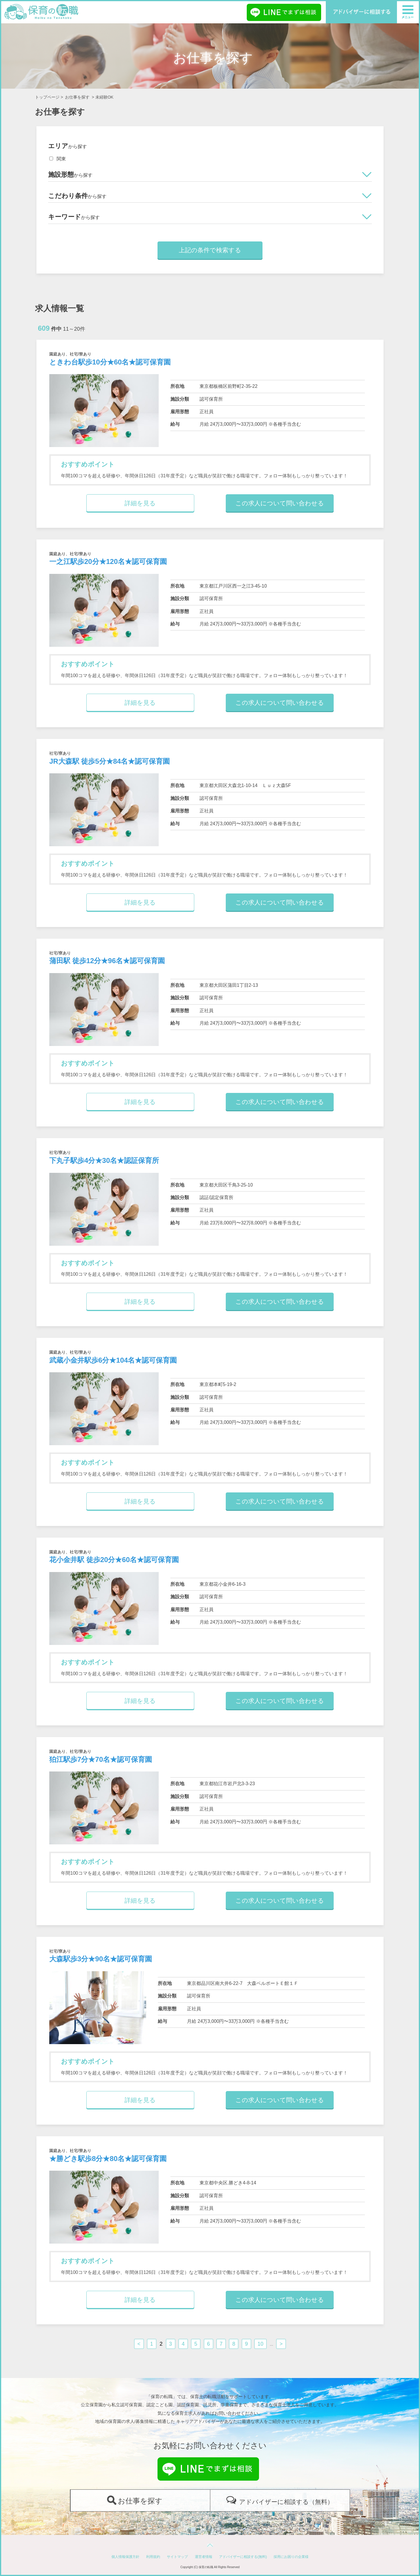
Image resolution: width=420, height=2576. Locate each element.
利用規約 (153, 2557)
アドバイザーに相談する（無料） (286, 2501)
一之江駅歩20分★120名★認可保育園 (108, 561)
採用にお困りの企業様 (291, 2557)
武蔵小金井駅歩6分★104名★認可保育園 (113, 1360)
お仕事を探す (77, 97)
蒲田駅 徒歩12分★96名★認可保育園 (107, 961)
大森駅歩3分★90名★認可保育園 (100, 1959)
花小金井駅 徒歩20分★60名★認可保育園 (114, 1560)
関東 (57, 158)
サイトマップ (177, 2557)
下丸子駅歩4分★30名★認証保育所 (104, 1160)
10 (260, 2344)
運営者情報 (203, 2557)
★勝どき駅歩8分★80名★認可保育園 (108, 2159)
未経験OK (104, 97)
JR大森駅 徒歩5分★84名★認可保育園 (109, 761)
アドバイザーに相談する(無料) (243, 2557)
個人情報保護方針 (125, 2557)
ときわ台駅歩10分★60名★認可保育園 (110, 362)
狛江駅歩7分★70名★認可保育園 (100, 1759)
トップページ (47, 97)
